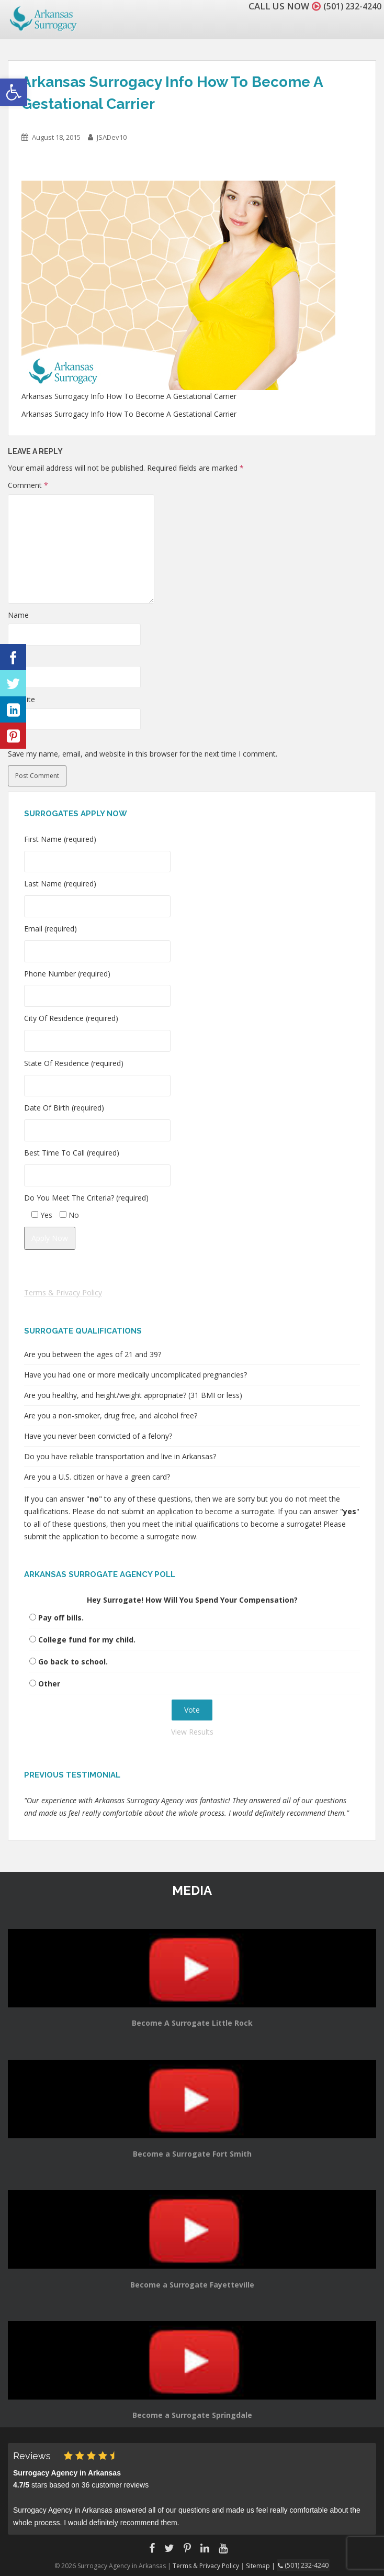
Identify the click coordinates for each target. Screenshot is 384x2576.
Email (17, 657)
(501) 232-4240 (349, 6)
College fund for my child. (86, 1640)
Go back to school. (73, 1662)
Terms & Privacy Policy (63, 1292)
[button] (13, 92)
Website (21, 699)
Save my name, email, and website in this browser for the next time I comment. (142, 754)
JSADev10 (112, 137)
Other (49, 1684)
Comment (28, 485)
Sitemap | (262, 2565)
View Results (192, 1732)
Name (18, 615)
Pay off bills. (61, 1618)
